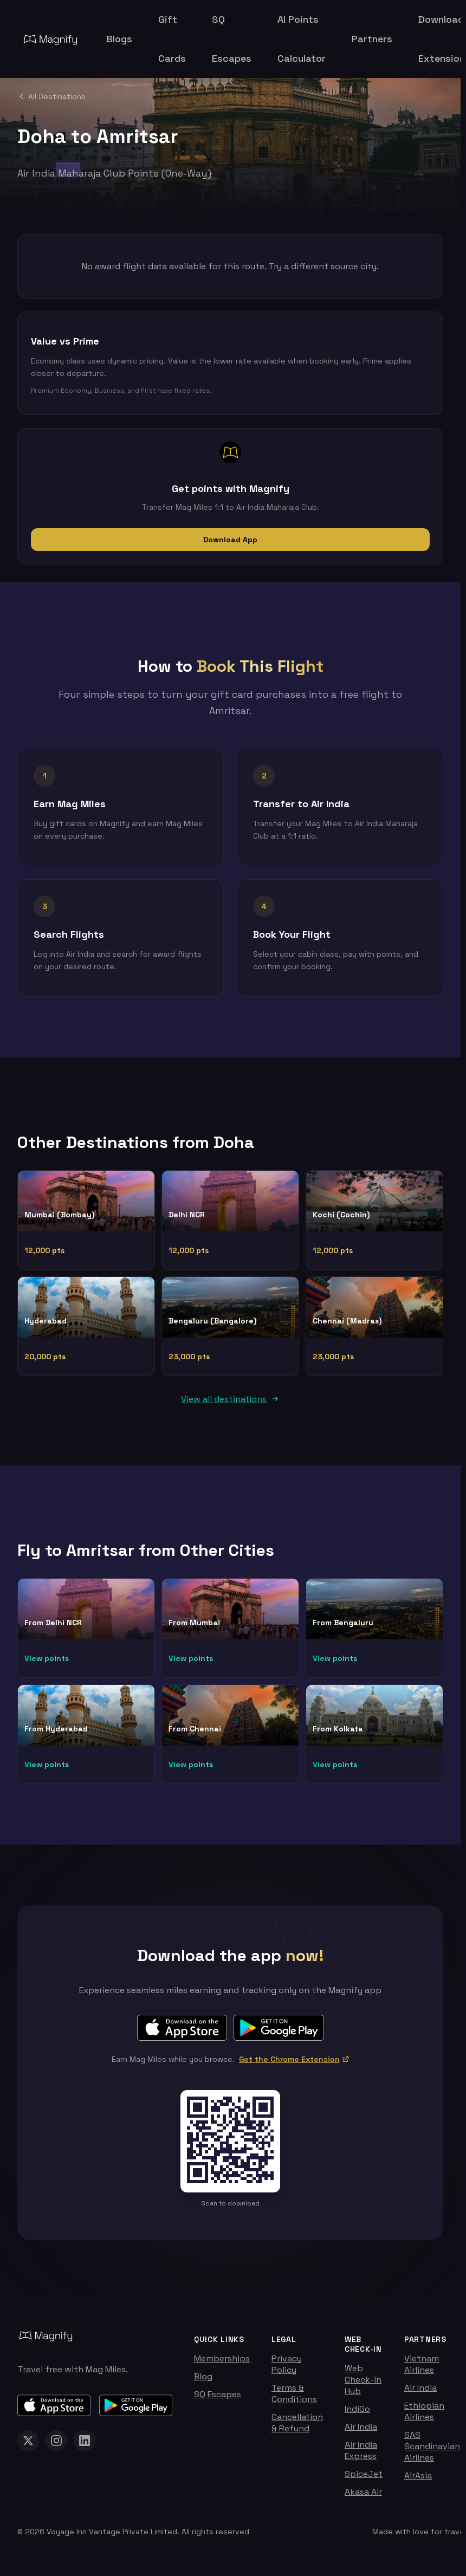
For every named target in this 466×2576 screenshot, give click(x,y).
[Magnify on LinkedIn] (84, 2446)
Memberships (222, 2364)
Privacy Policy (286, 2370)
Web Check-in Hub (363, 2386)
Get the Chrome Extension (294, 2065)
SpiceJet (364, 2480)
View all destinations (230, 1405)
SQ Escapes (217, 2400)
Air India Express (361, 2456)
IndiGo (357, 2415)
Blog (203, 2382)
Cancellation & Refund (297, 2428)
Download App (230, 539)
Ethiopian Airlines (424, 2417)
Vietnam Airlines (421, 2370)
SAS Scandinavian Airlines (432, 2452)
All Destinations (51, 96)
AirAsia (418, 2481)
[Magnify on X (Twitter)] (28, 2446)
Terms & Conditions (294, 2399)
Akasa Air (363, 2497)
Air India (361, 2432)
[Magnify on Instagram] (56, 2446)
